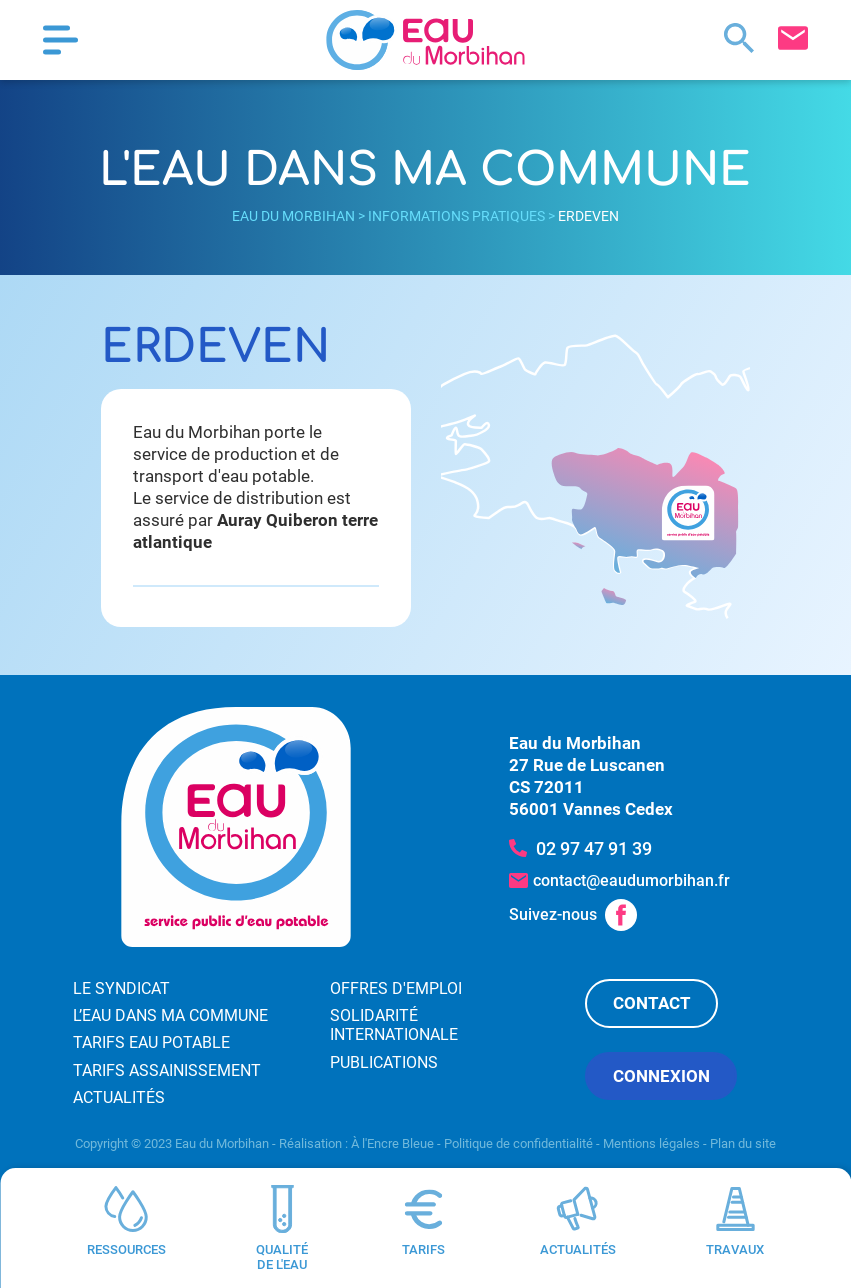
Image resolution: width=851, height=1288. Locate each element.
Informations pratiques (456, 216)
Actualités (119, 1097)
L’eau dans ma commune (170, 1015)
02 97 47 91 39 (594, 848)
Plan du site (743, 1143)
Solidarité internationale (394, 1025)
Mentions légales (651, 1143)
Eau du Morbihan (293, 216)
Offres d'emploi (396, 988)
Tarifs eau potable (151, 1042)
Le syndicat (121, 988)
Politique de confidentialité (518, 1143)
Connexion (661, 1076)
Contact (652, 1003)
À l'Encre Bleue (392, 1143)
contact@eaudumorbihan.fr (631, 880)
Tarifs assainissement (167, 1070)
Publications (384, 1062)
